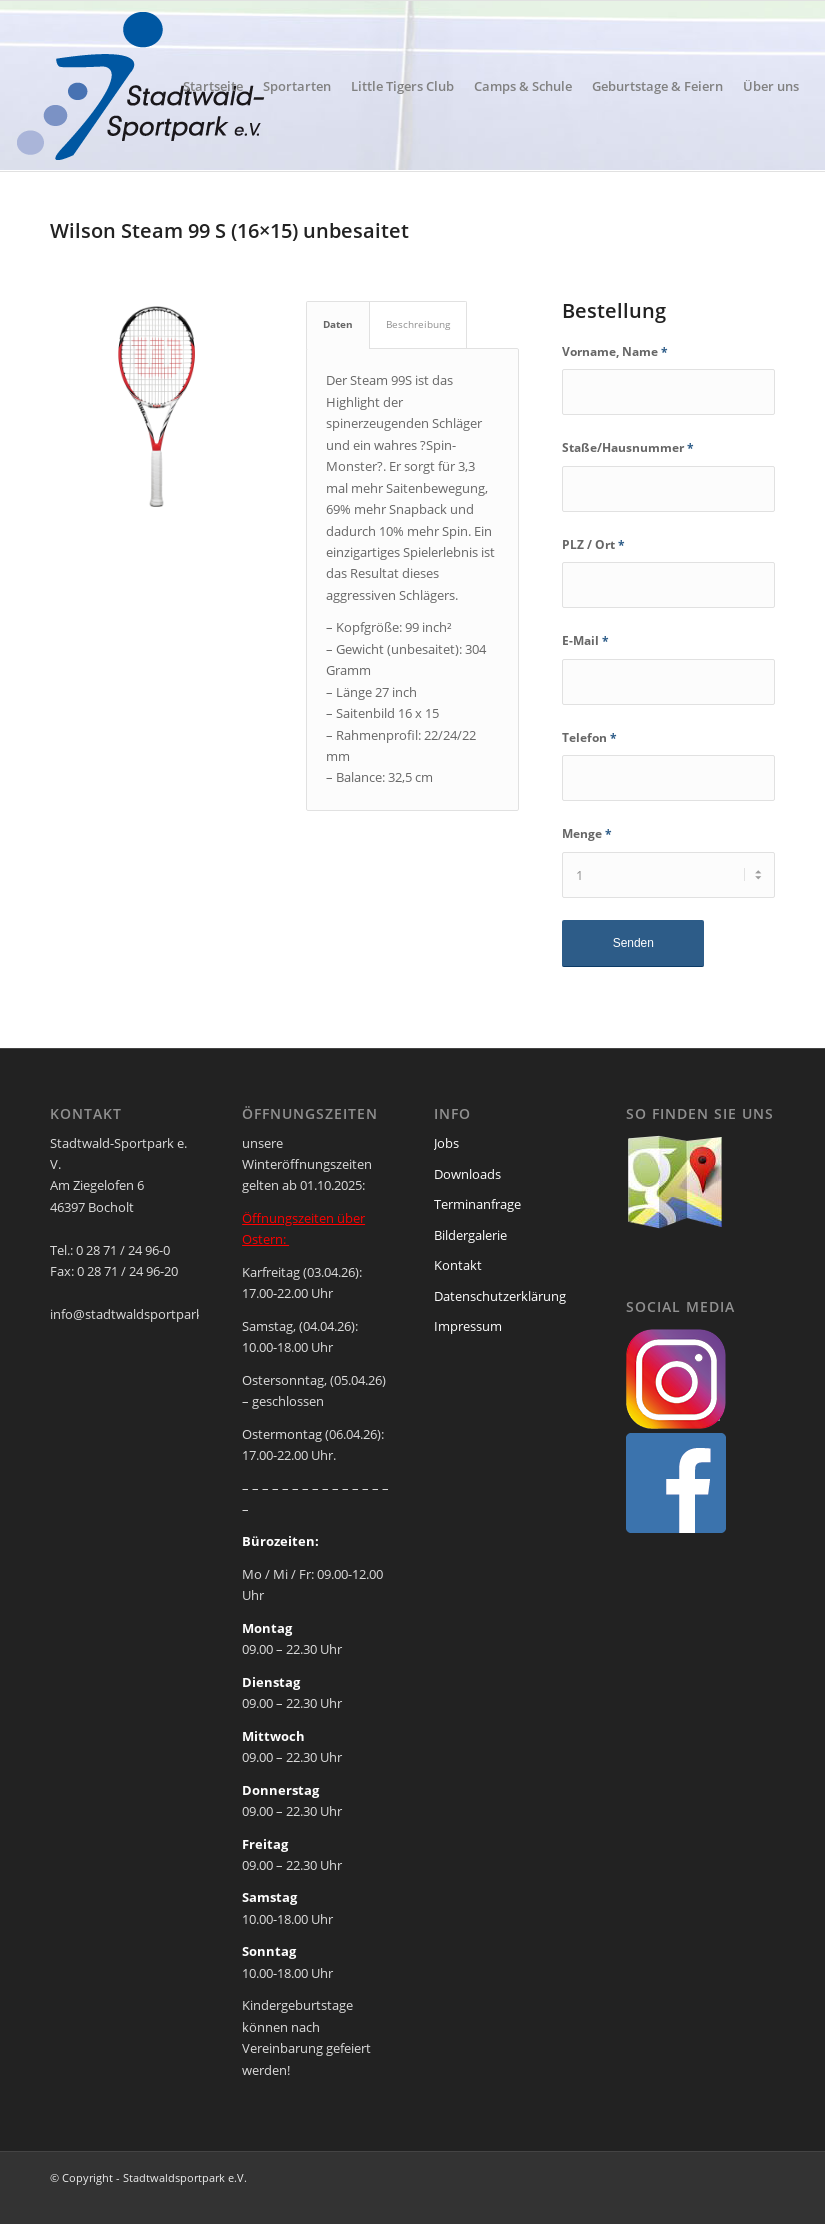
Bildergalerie (470, 1235)
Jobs (446, 1143)
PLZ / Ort (593, 544)
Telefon (589, 737)
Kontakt (458, 1265)
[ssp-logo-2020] (144, 86)
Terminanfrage (477, 1204)
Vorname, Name (615, 351)
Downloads (467, 1174)
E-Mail (585, 640)
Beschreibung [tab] (418, 324)
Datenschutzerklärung (500, 1296)
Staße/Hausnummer (628, 447)
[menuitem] (213, 86)
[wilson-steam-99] (156, 406)
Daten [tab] (338, 324)
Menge (587, 833)
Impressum (468, 1326)
